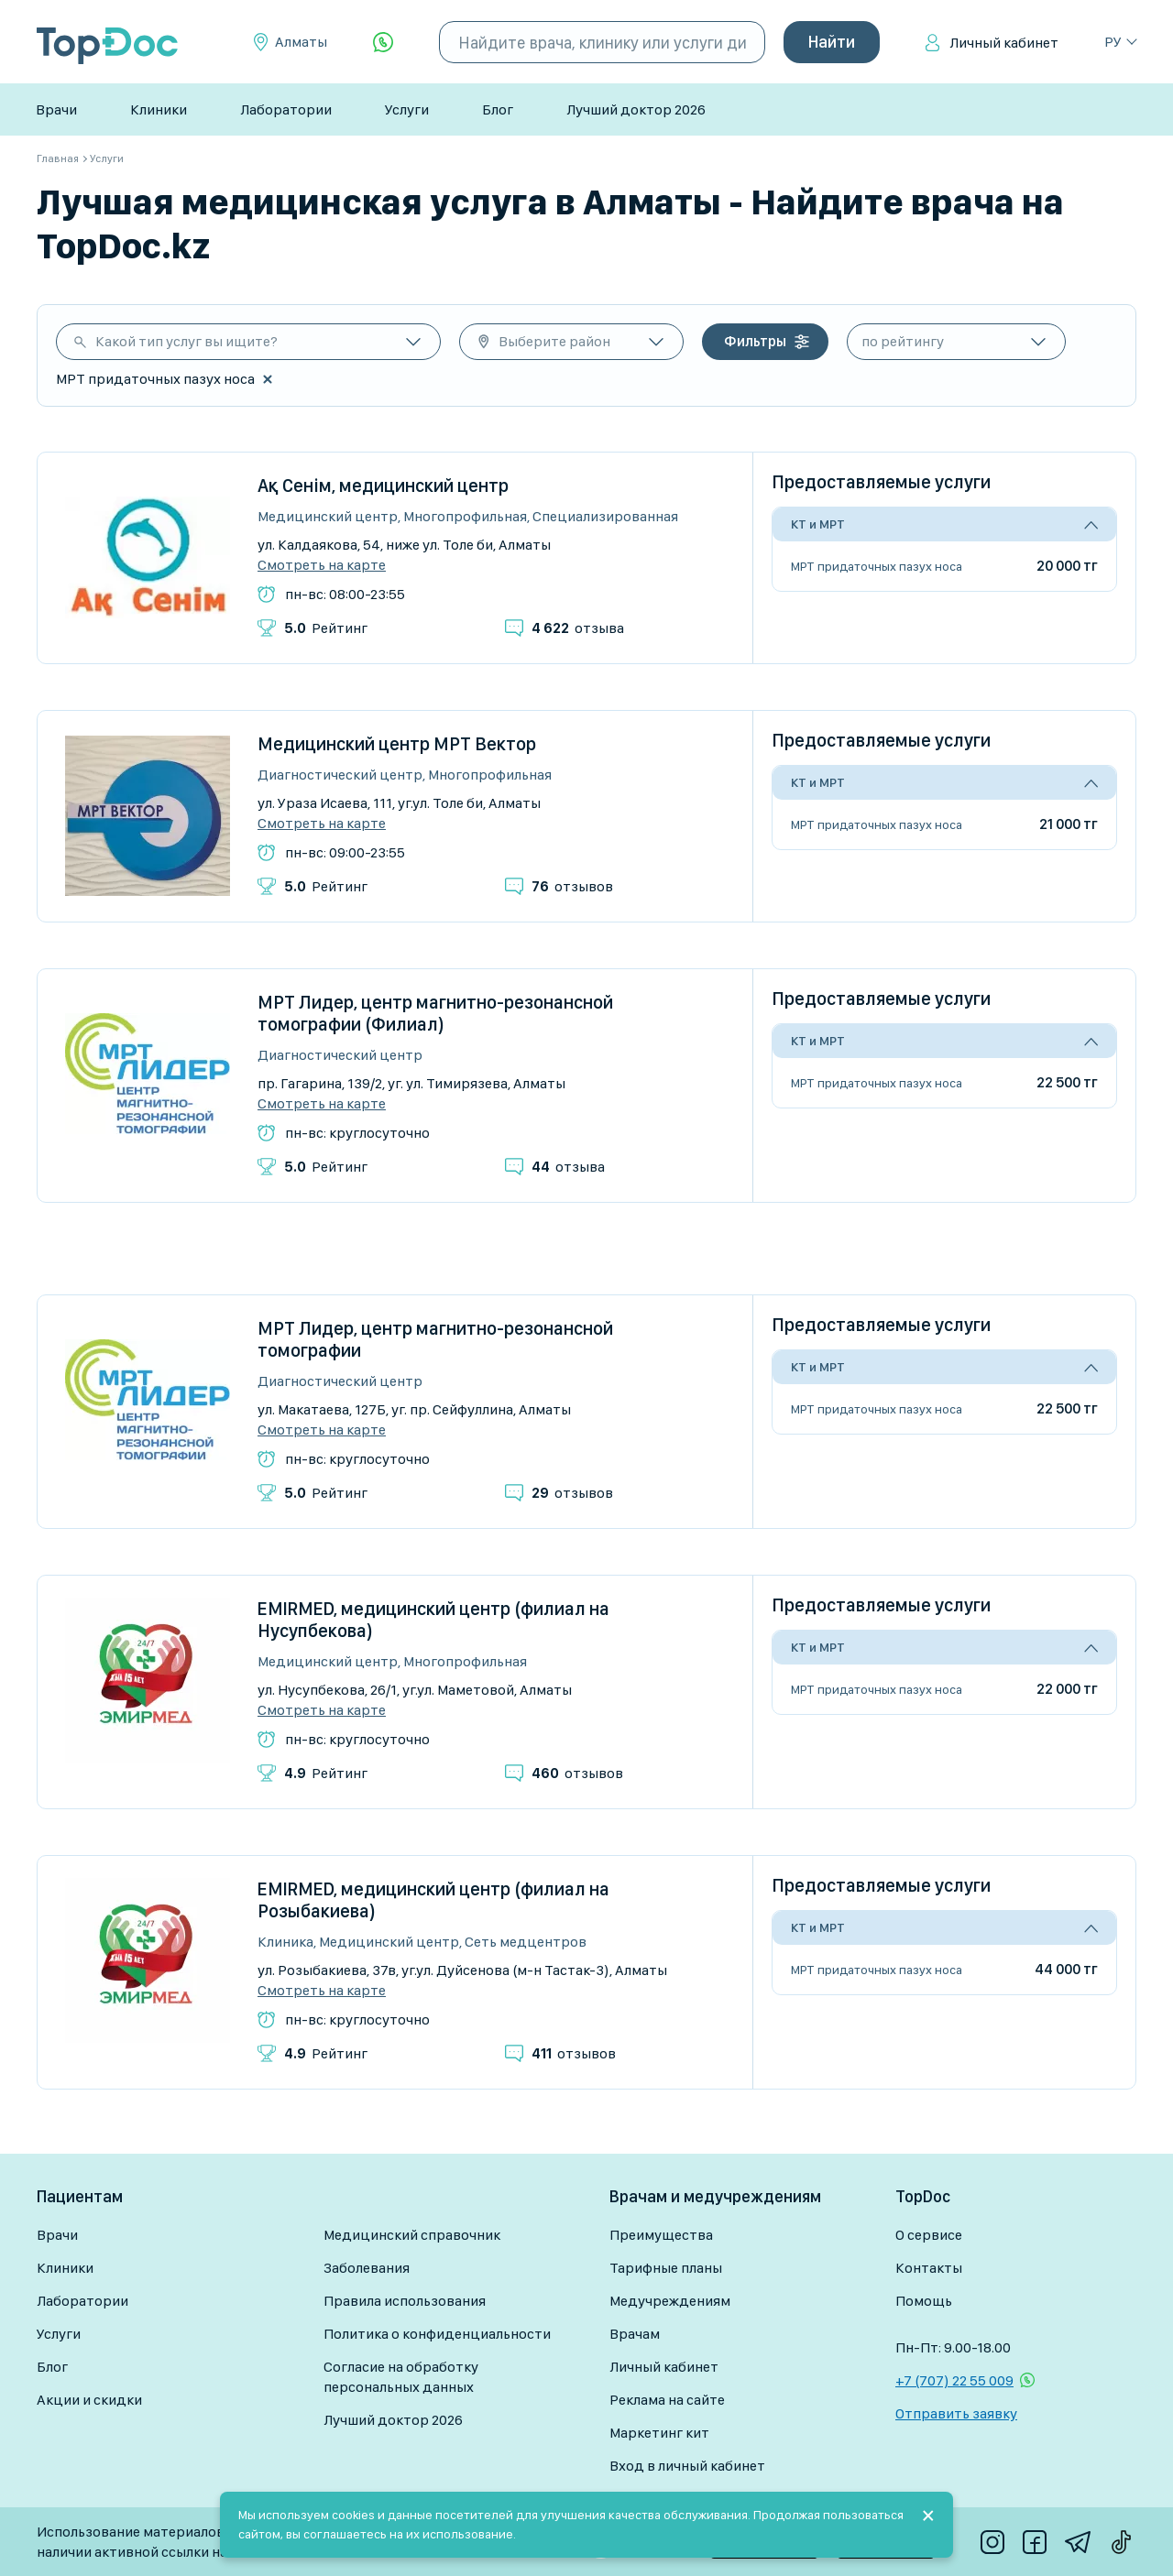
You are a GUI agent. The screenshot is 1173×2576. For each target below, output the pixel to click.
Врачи (56, 109)
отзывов (572, 886)
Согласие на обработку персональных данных (400, 2377)
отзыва (578, 628)
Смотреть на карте (322, 565)
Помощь (923, 2300)
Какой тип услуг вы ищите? (186, 341)
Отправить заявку (956, 2413)
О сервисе (928, 2234)
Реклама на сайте (667, 2399)
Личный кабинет (1003, 42)
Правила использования (404, 2300)
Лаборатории (286, 109)
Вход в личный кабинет (687, 2465)
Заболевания (366, 2267)
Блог (497, 109)
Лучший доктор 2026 (636, 109)
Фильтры (755, 341)
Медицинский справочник (411, 2234)
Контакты (928, 2267)
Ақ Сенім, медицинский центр (383, 486)
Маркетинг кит (659, 2432)
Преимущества (661, 2234)
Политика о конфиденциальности (437, 2333)
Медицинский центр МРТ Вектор (397, 744)
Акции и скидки (89, 2399)
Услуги (407, 109)
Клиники (158, 109)
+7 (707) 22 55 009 (954, 2380)
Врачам (634, 2333)
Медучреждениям (669, 2300)
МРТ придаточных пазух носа (876, 566)
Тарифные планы (665, 2267)
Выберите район (554, 341)
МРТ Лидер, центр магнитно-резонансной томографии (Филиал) (435, 1013)
